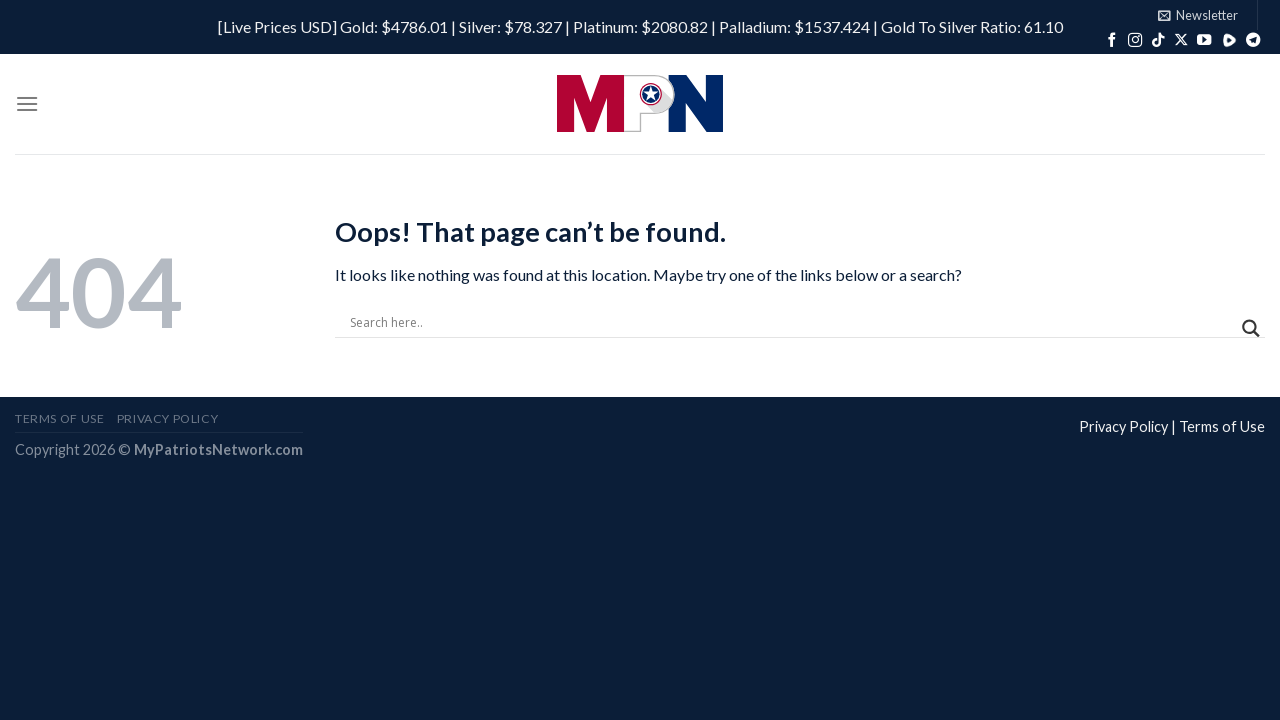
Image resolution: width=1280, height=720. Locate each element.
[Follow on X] (1181, 41)
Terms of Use (1222, 426)
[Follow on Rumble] (1229, 41)
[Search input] (791, 323)
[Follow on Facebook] (1112, 41)
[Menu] (27, 103)
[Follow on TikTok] (1158, 41)
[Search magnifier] (1251, 328)
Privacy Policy (1123, 426)
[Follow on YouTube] (1204, 41)
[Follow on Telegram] (1253, 41)
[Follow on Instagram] (1135, 41)
